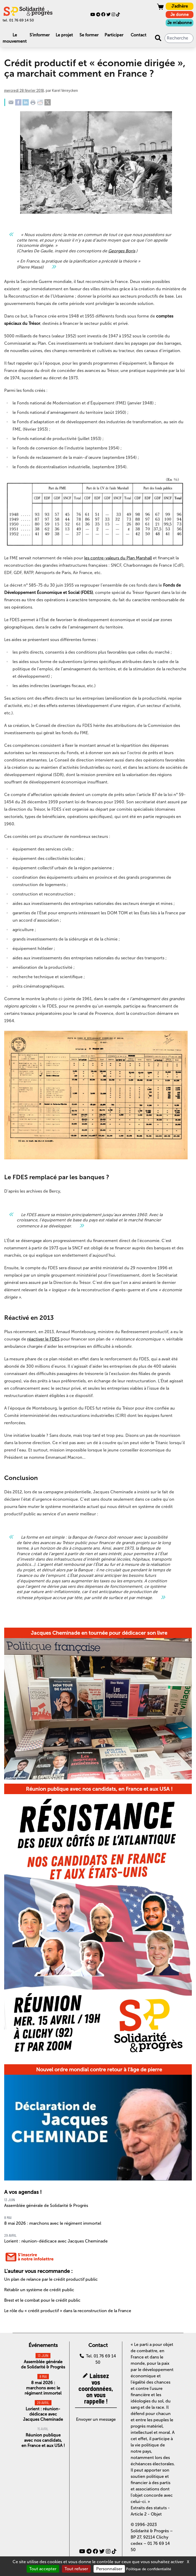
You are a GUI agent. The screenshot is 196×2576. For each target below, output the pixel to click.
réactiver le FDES (43, 1339)
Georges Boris (121, 250)
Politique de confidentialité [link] (148, 2569)
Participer (114, 34)
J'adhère (179, 6)
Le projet (64, 34)
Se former (89, 34)
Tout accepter (42, 2568)
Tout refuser (76, 2568)
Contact (138, 34)
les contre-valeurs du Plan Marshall (118, 557)
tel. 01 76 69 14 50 (18, 20)
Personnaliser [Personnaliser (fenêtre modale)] (109, 2568)
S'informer (40, 34)
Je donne (179, 14)
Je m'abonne (179, 22)
